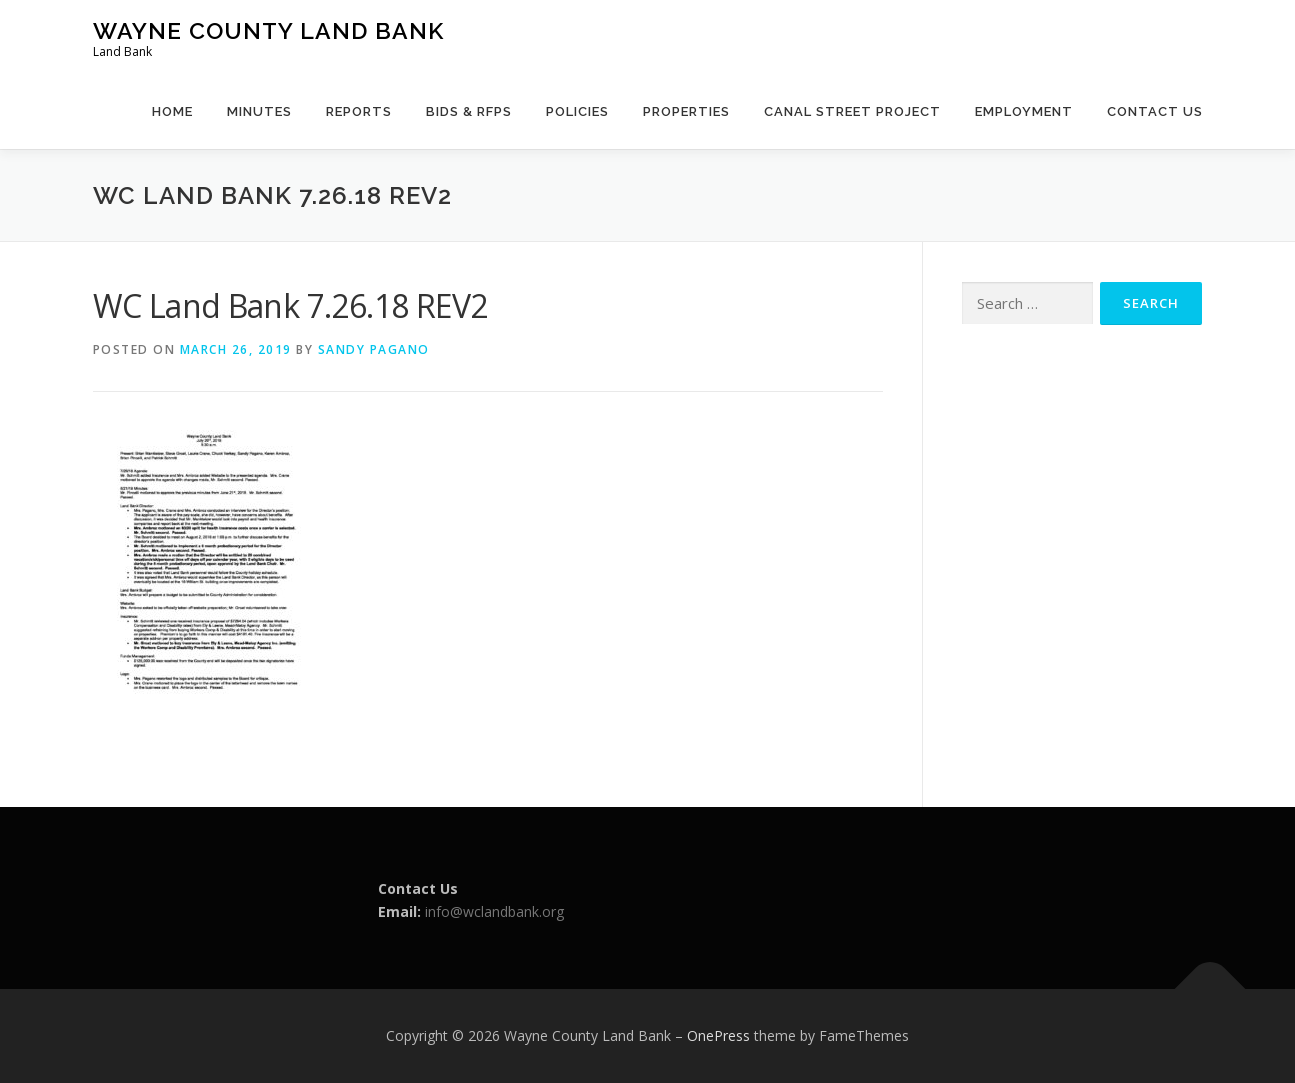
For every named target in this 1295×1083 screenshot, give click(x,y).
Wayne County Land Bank (268, 30)
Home (172, 111)
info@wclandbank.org (494, 911)
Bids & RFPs (469, 111)
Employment (1024, 111)
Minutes (259, 111)
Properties (686, 111)
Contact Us (1155, 111)
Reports (359, 111)
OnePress (718, 1035)
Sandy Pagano (374, 349)
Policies (577, 111)
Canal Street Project (852, 111)
